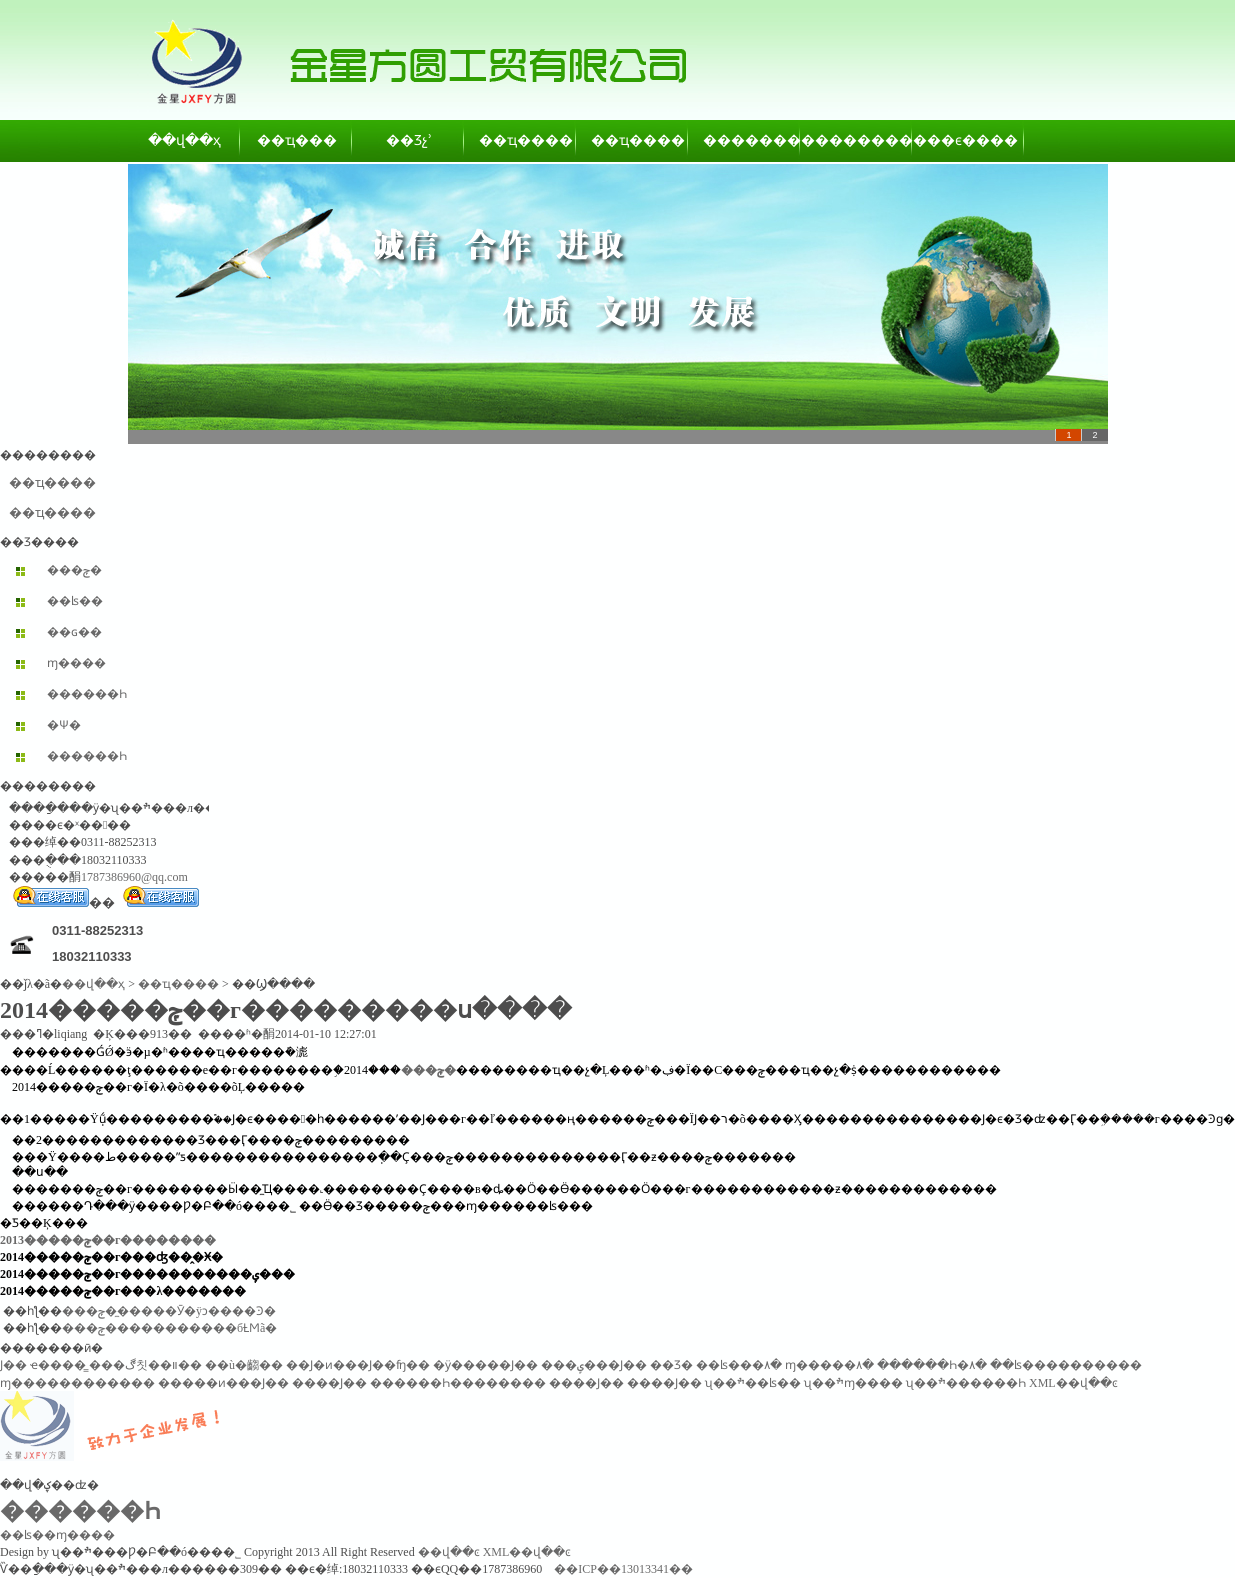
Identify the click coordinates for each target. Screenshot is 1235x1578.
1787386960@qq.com (134, 877)
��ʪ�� (75, 601)
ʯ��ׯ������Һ (966, 1383)
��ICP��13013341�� (623, 1569)
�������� (745, 140)
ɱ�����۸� (829, 1365)
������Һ (87, 694)
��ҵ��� (297, 140)
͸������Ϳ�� (13, 1365)
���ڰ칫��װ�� (145, 1365)
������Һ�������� (458, 1383)
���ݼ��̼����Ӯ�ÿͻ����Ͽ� (169, 1311)
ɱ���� (76, 663)
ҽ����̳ (58, 1365)
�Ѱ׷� (64, 725)
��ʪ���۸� (739, 1365)
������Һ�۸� (932, 1365)
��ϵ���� (969, 140)
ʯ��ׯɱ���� (853, 1383)
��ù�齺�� (244, 1365)
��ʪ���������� (1066, 1365)
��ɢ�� (74, 632)
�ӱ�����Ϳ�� (485, 1365)
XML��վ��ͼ (1073, 1383)
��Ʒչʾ (409, 140)
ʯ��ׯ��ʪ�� (753, 1383)
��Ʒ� (671, 1365)
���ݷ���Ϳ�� (594, 1365)
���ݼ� (74, 570)
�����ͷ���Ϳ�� (223, 1383)
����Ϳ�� (329, 1383)
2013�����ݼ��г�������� (108, 1240)
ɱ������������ (77, 1383)
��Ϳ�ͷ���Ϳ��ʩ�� (358, 1365)
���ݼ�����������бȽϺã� (169, 1328)
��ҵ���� (521, 140)
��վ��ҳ (184, 140)
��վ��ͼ (449, 1552)
